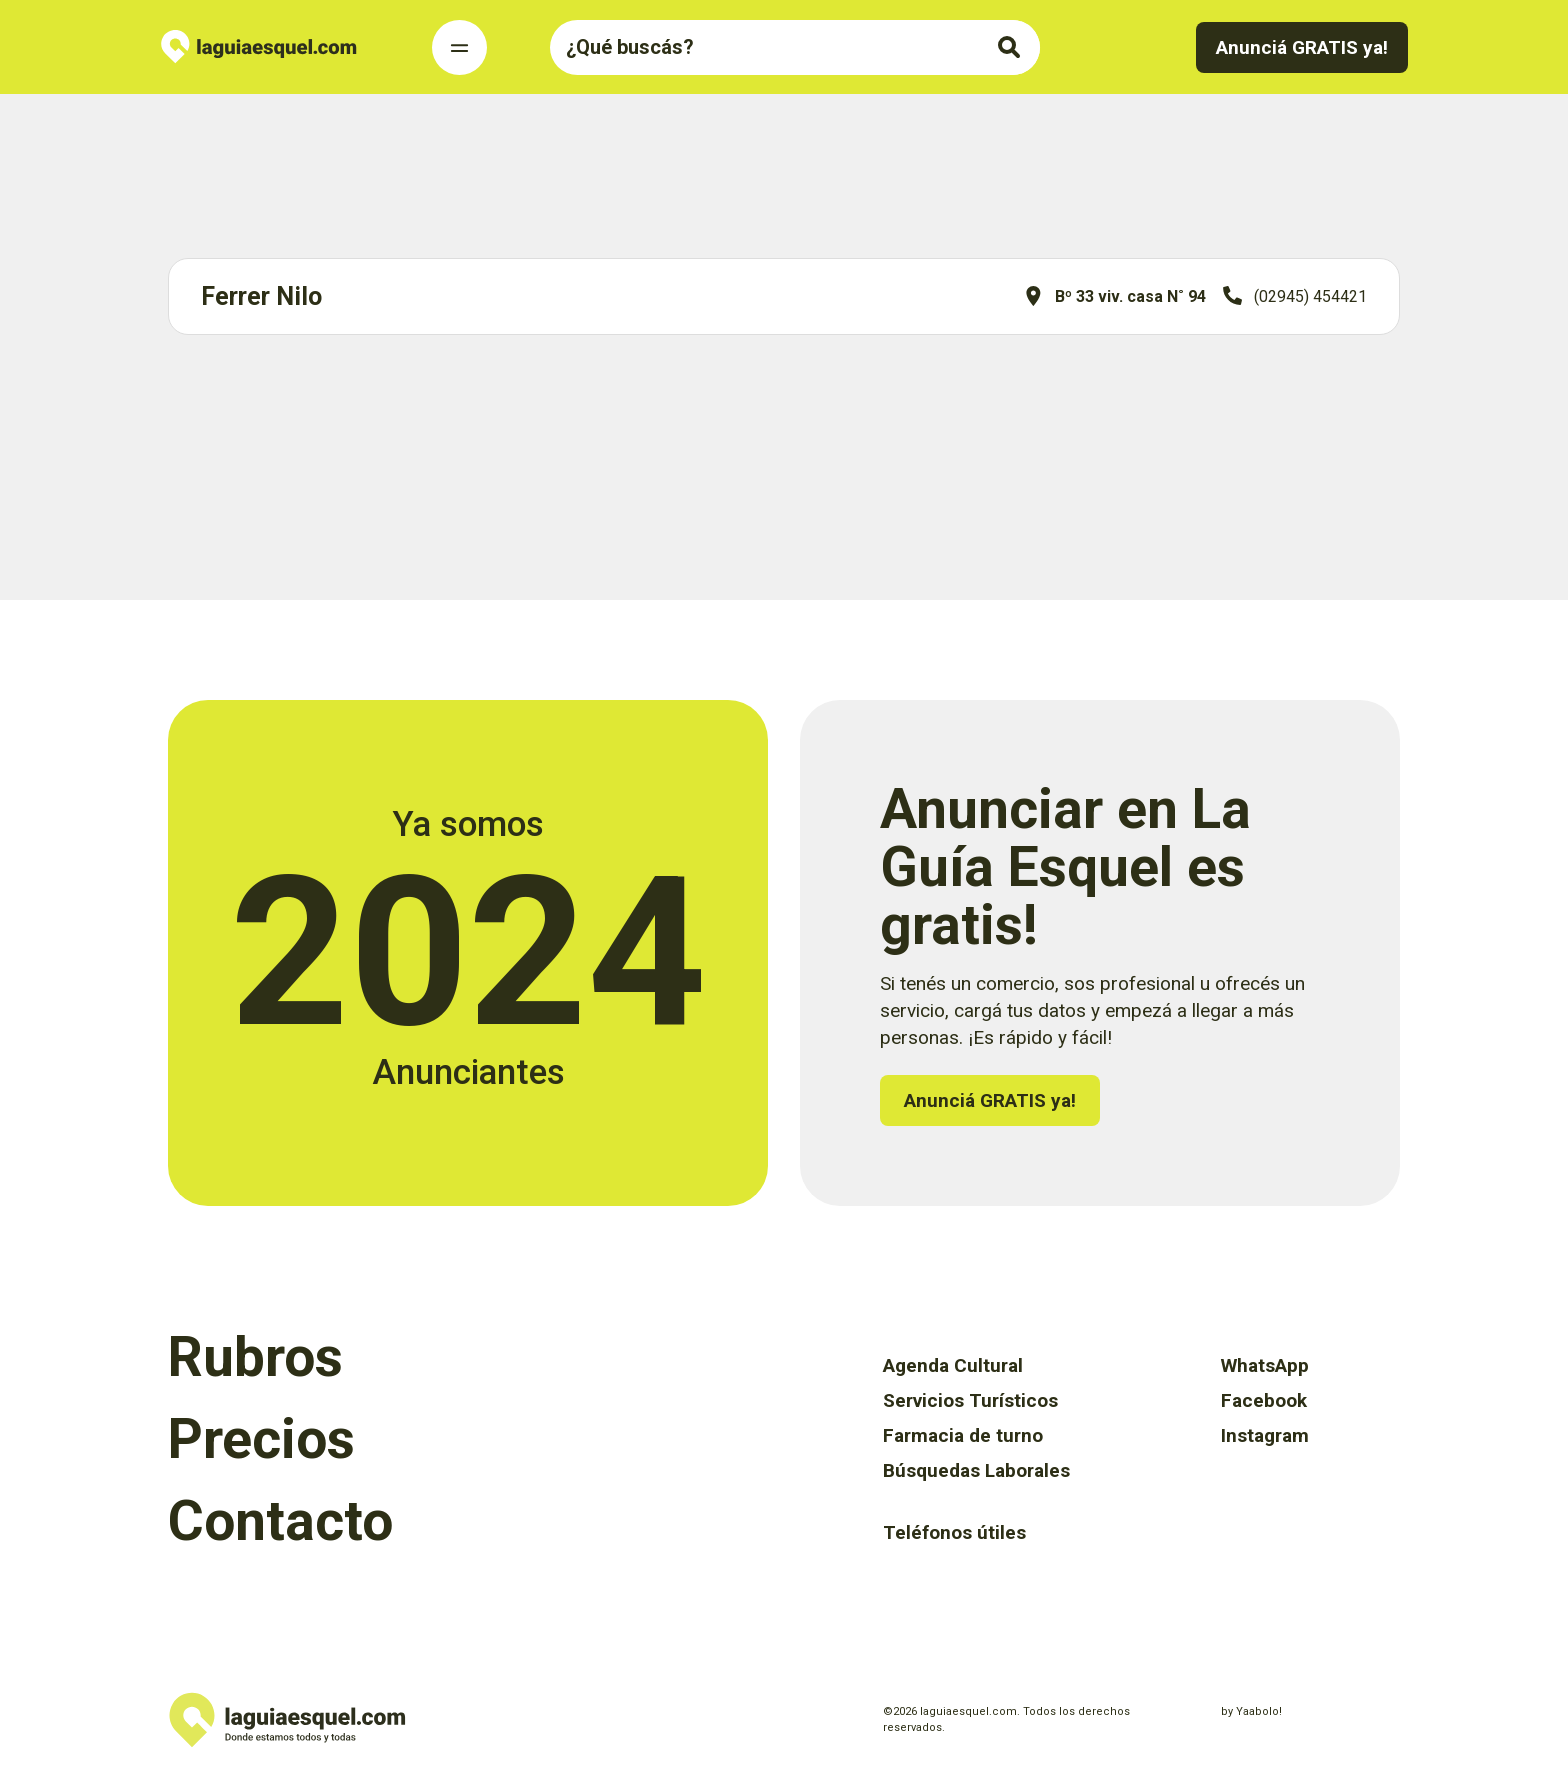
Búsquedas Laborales (976, 1470)
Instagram (1265, 1435)
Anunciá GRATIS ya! (1302, 47)
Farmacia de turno (963, 1435)
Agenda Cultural (953, 1365)
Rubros (255, 1357)
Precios (261, 1439)
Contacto (280, 1521)
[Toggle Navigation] (459, 47)
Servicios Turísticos (970, 1400)
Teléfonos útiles (954, 1532)
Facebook (1264, 1400)
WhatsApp (1265, 1365)
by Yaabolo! (1251, 1711)
